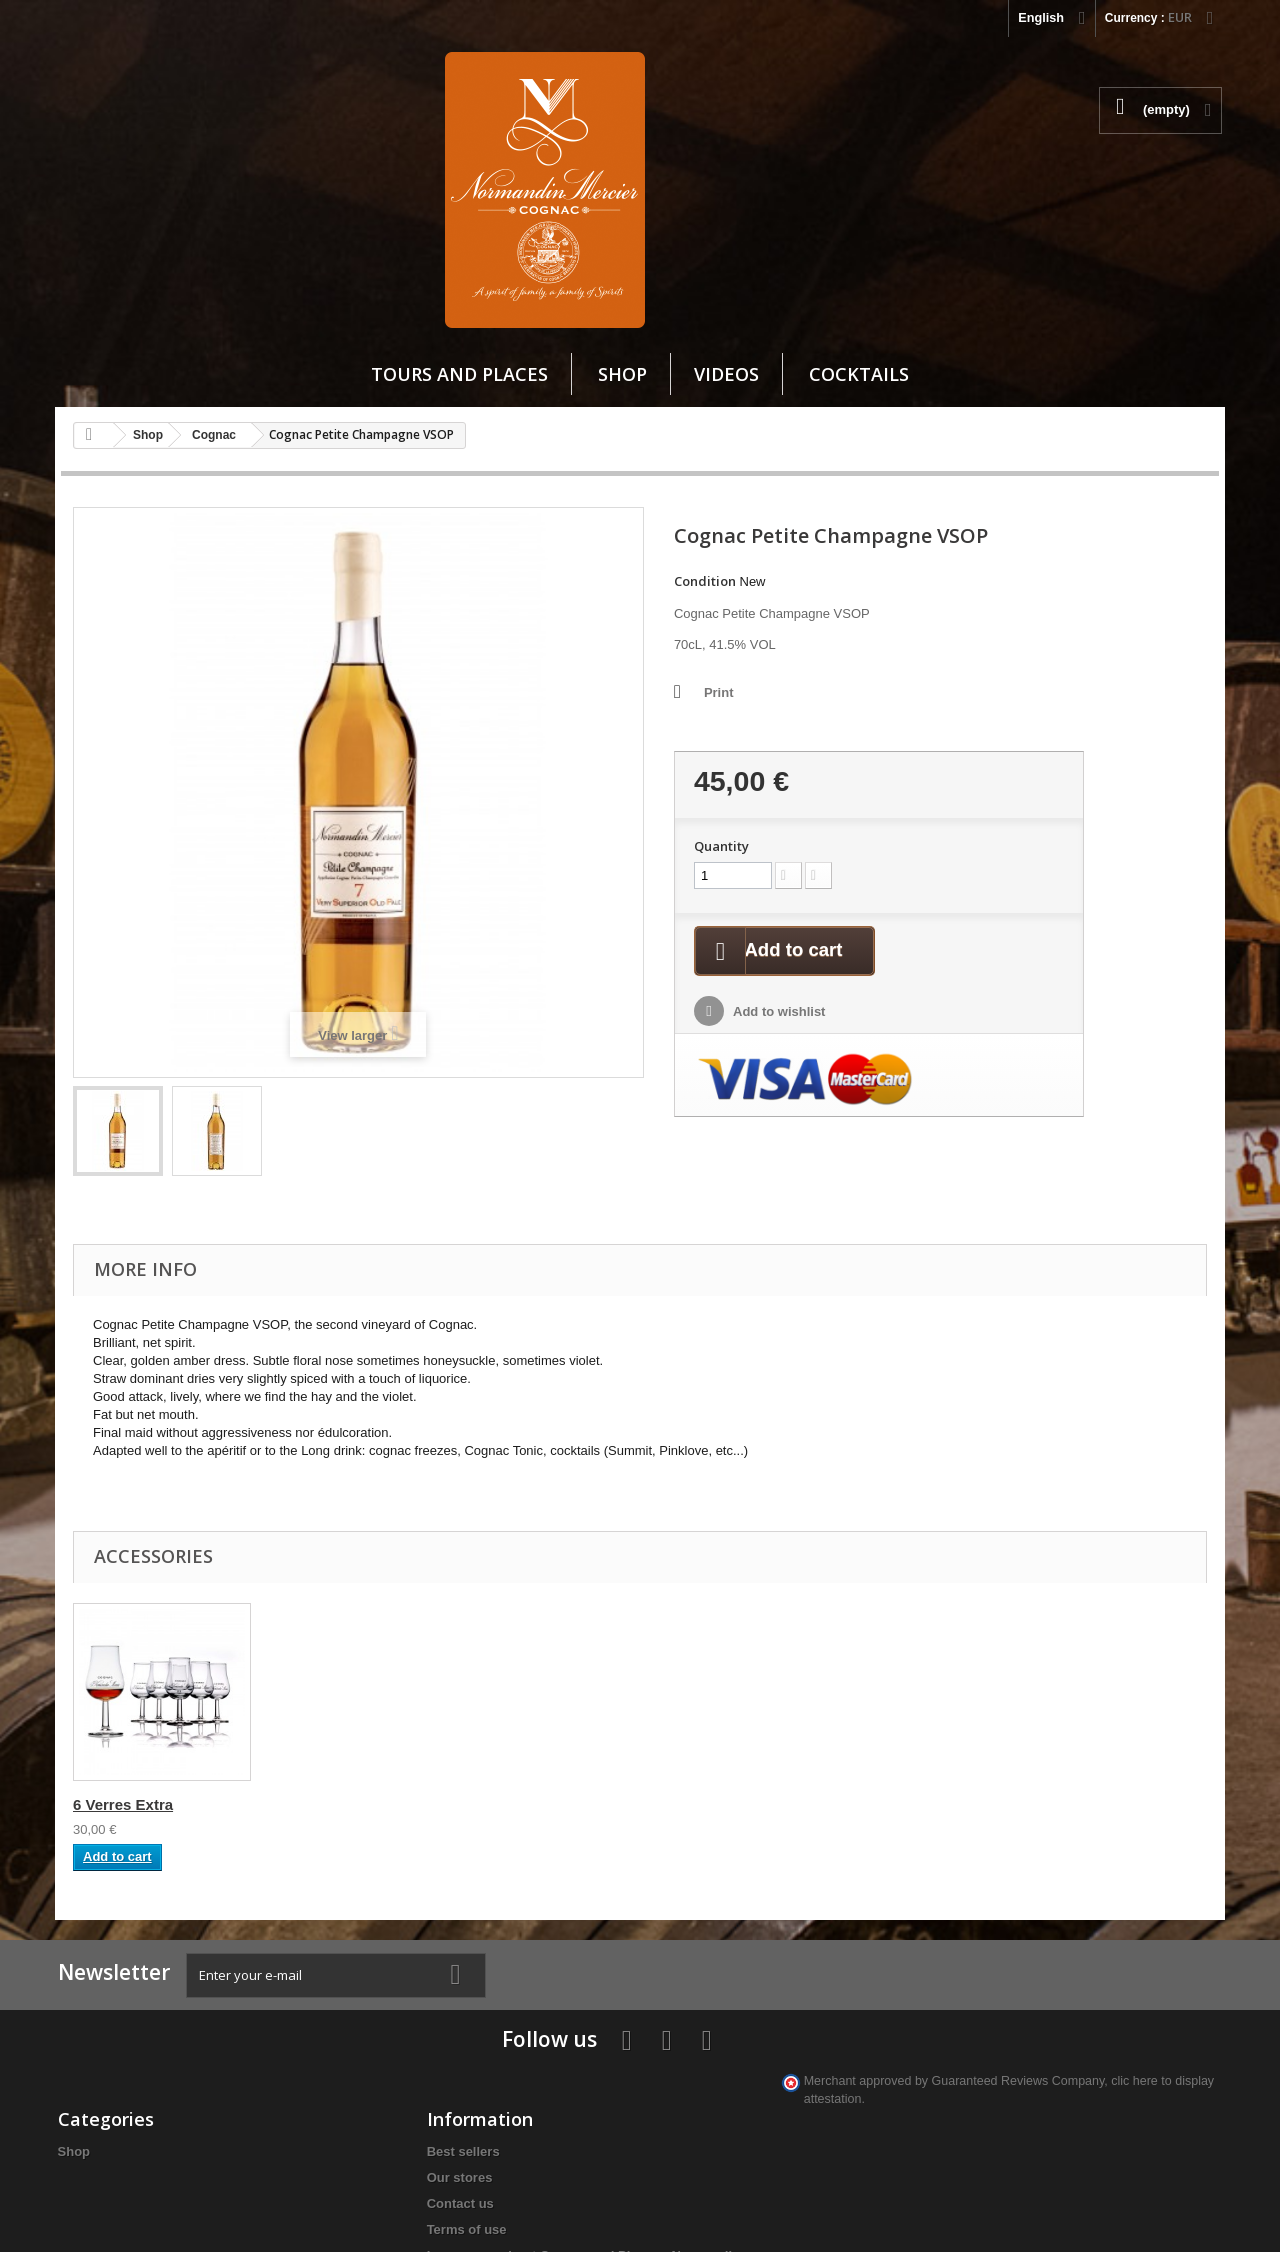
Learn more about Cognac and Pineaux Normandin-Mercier (335, 2107)
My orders (486, 1986)
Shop (622, 374)
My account (504, 1954)
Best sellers (291, 1985)
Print (603, 692)
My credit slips (500, 2012)
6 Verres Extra (123, 1690)
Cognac (214, 435)
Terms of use (295, 2063)
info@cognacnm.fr (990, 2095)
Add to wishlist (1050, 769)
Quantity (993, 602)
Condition (589, 581)
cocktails (859, 374)
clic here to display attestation (1004, 2137)
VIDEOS (726, 374)
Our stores (288, 2011)
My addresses (498, 2038)
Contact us (288, 2037)
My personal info (506, 2064)
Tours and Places (459, 374)
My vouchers (494, 2090)
